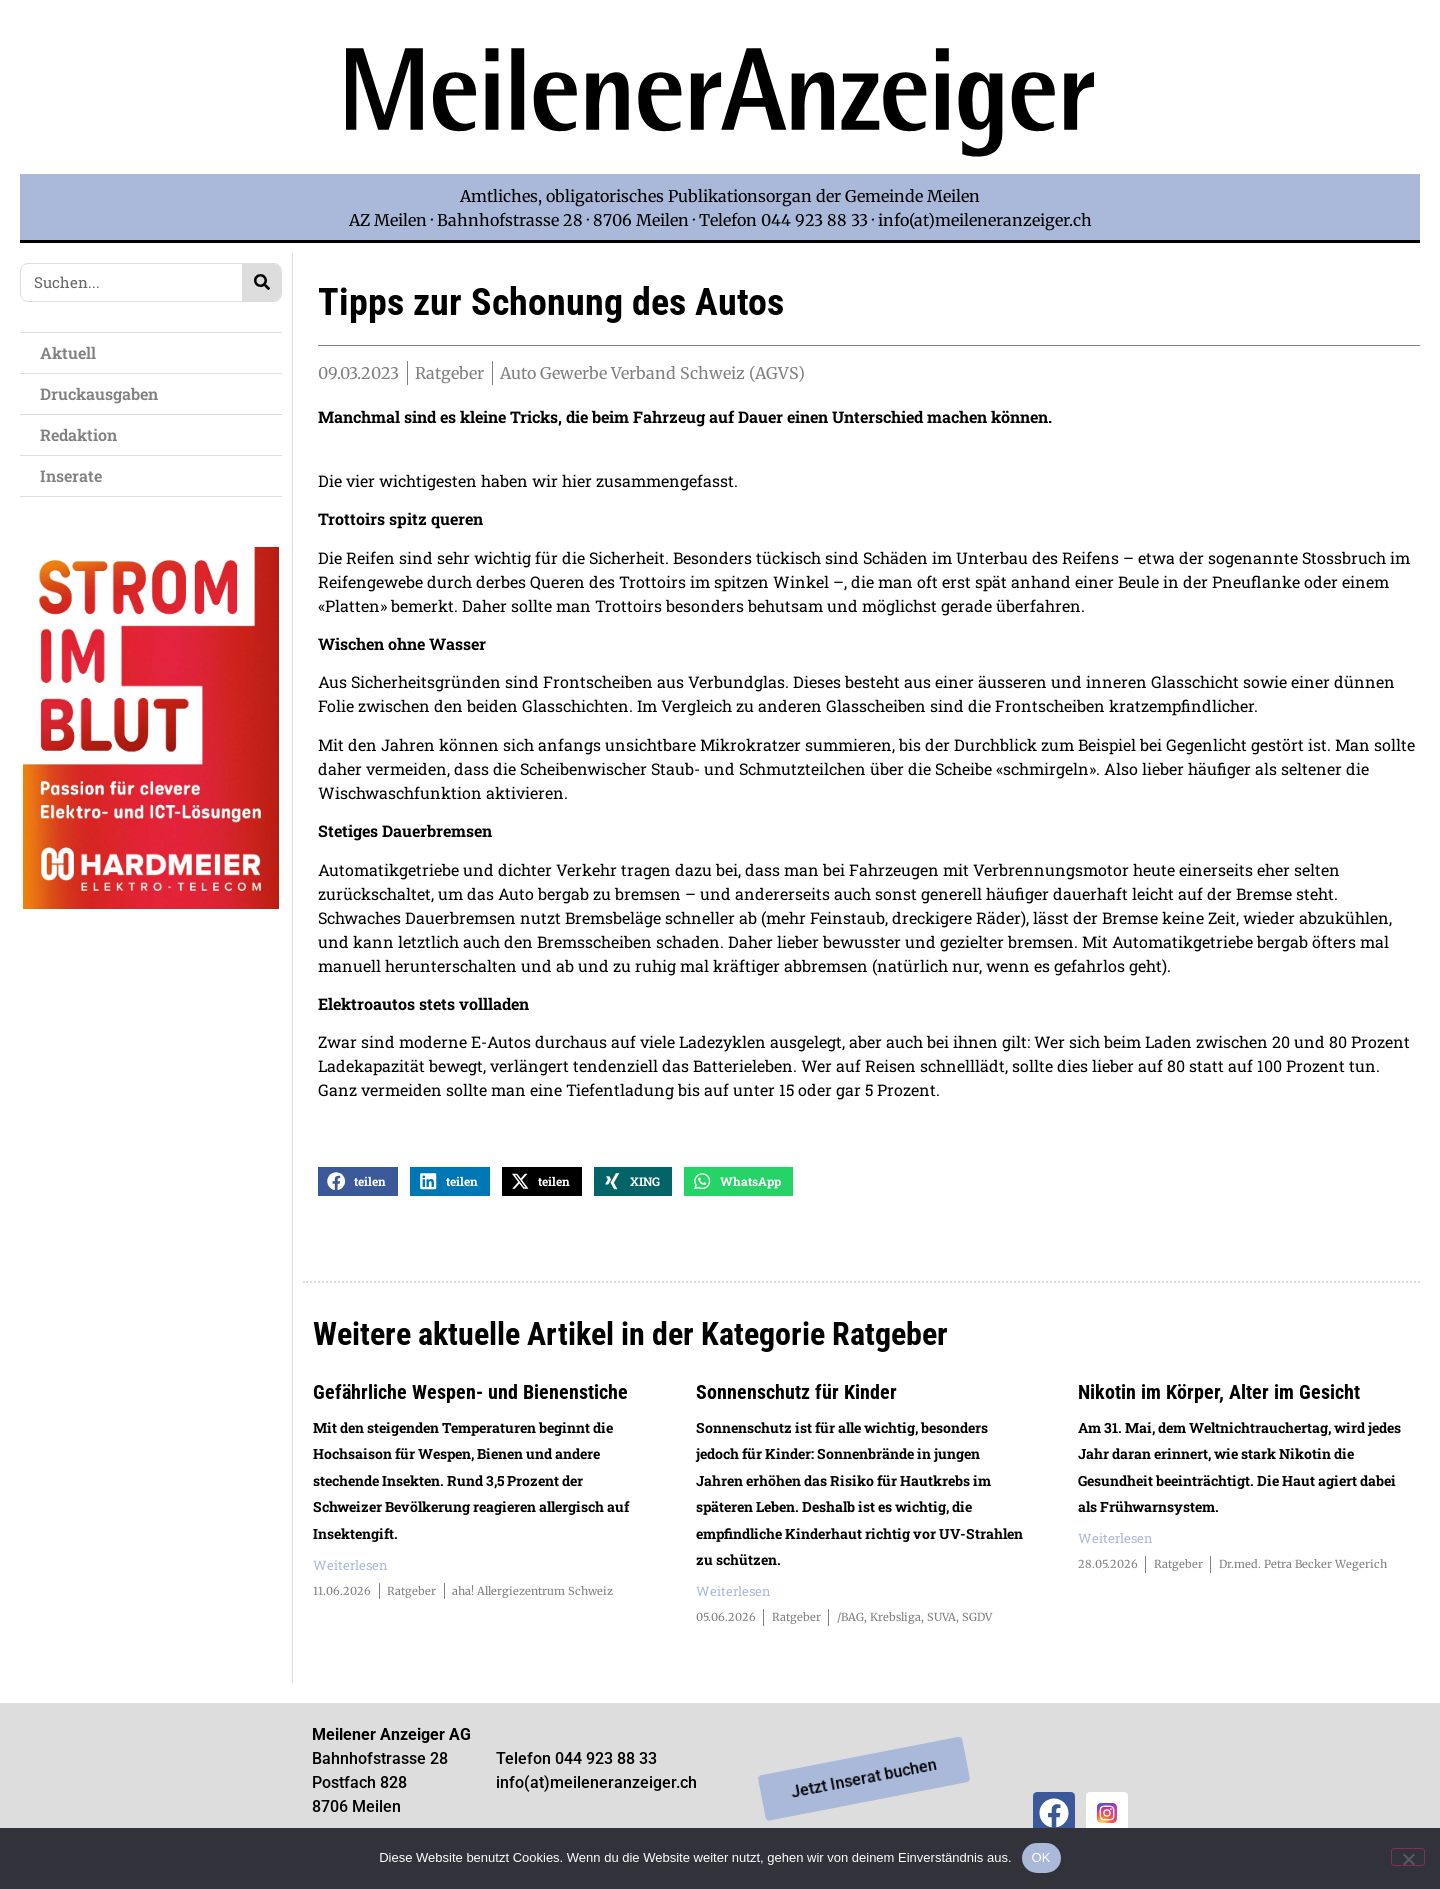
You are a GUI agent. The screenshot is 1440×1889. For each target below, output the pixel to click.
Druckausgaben (99, 393)
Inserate (76, 475)
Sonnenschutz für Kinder (796, 1405)
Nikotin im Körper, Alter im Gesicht (1219, 1405)
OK (1041, 1857)
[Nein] (1408, 1857)
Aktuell (73, 352)
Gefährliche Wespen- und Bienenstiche (470, 1405)
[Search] (261, 282)
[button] (358, 1194)
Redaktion (83, 434)
